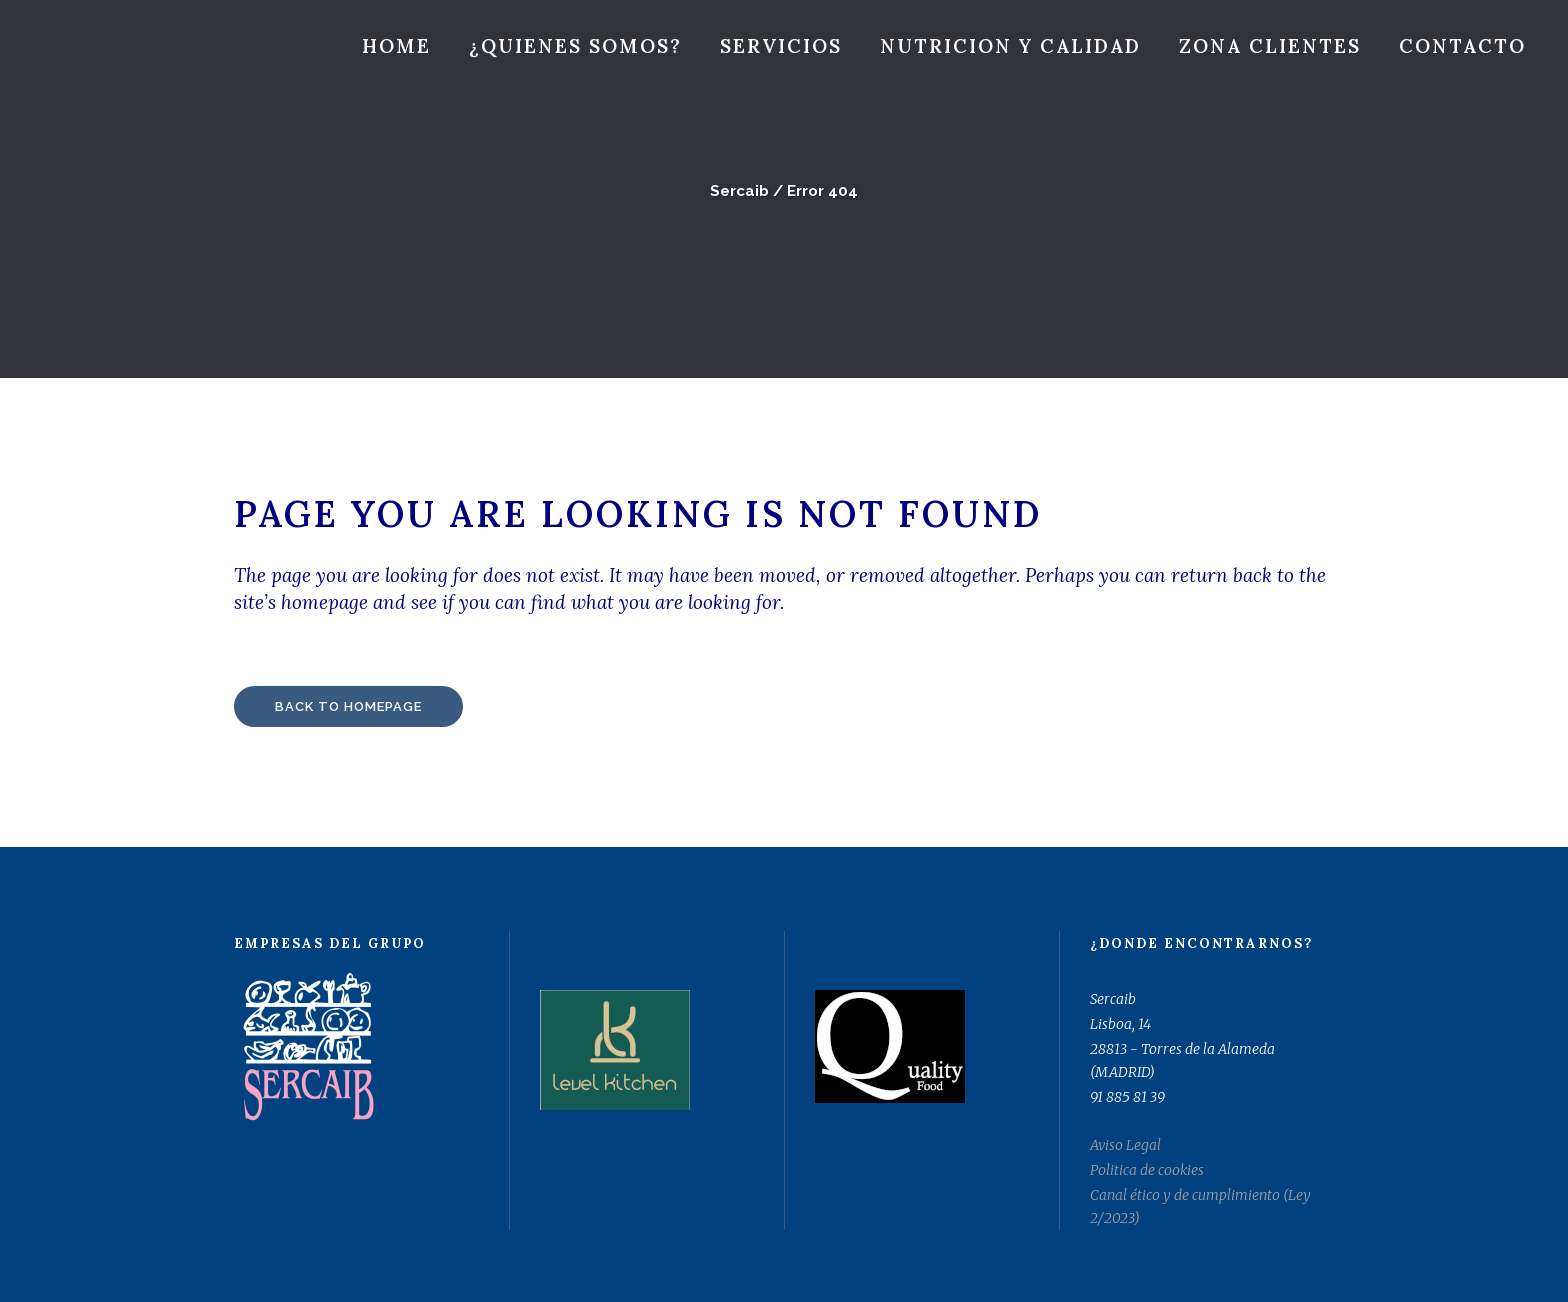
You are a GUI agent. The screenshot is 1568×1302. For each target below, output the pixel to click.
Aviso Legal (1125, 1145)
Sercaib (739, 191)
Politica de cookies (1147, 1170)
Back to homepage (348, 706)
